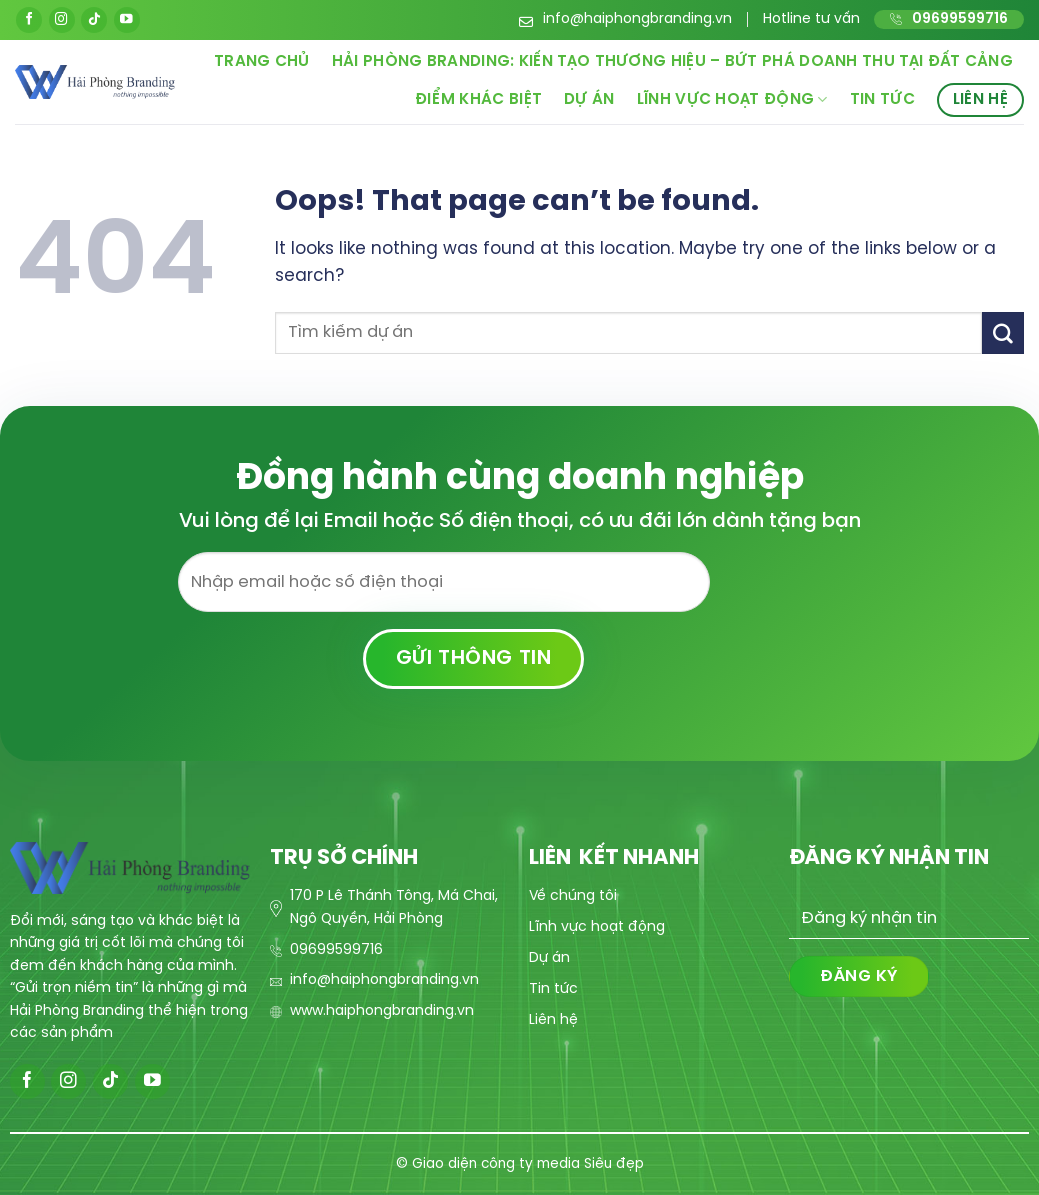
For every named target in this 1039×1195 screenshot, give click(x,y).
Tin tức (882, 100)
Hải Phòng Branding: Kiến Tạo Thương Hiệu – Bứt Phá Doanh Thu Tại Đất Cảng (672, 62)
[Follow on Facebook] (29, 20)
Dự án (589, 100)
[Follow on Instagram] (62, 20)
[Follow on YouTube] (127, 20)
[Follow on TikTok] (94, 20)
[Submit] (1003, 332)
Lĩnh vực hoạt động (732, 99)
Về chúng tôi (573, 896)
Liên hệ (980, 100)
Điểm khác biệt (478, 100)
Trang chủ (262, 62)
